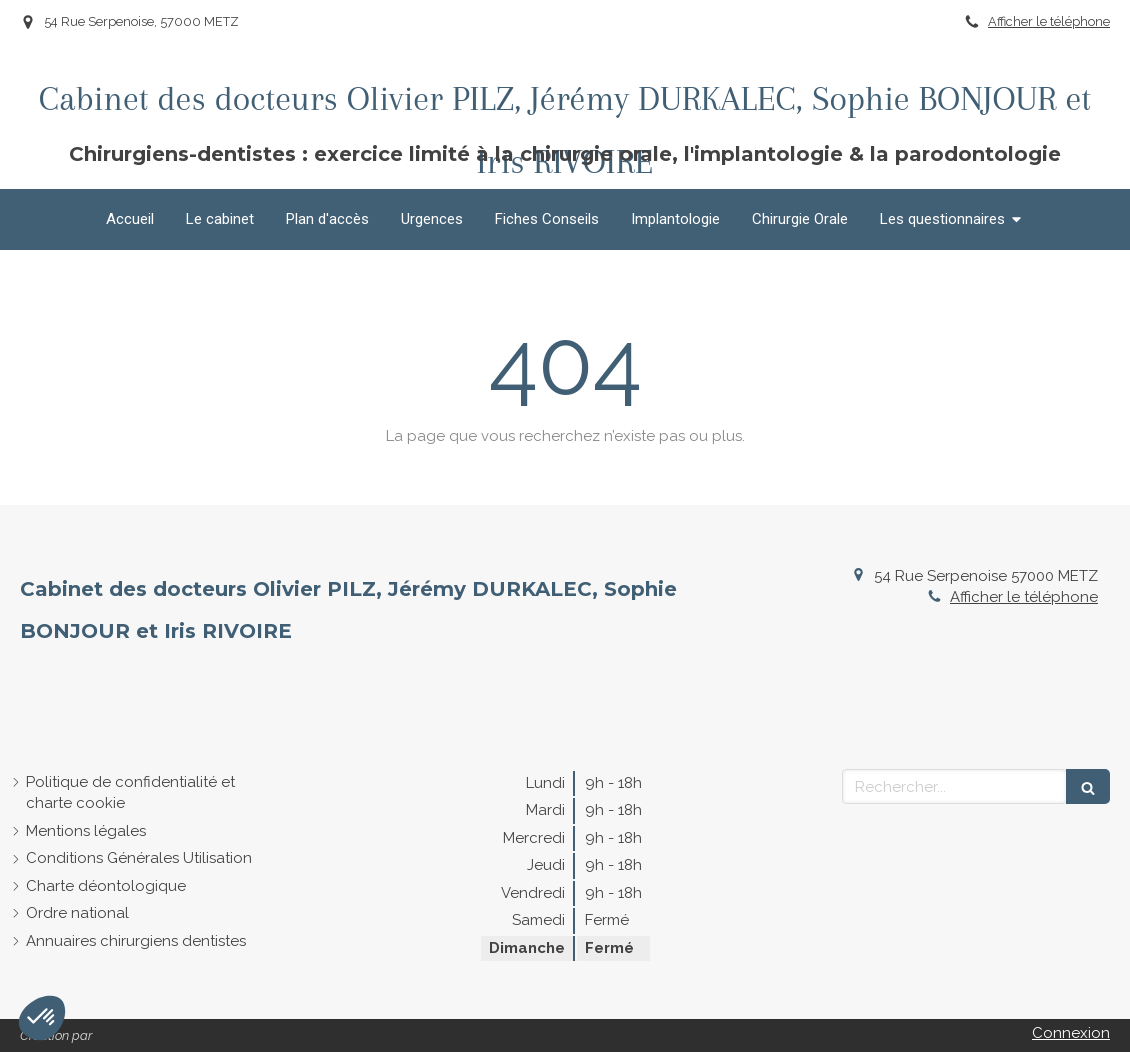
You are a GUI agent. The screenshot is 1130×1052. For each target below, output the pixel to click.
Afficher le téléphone (1049, 21)
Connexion (1071, 1033)
